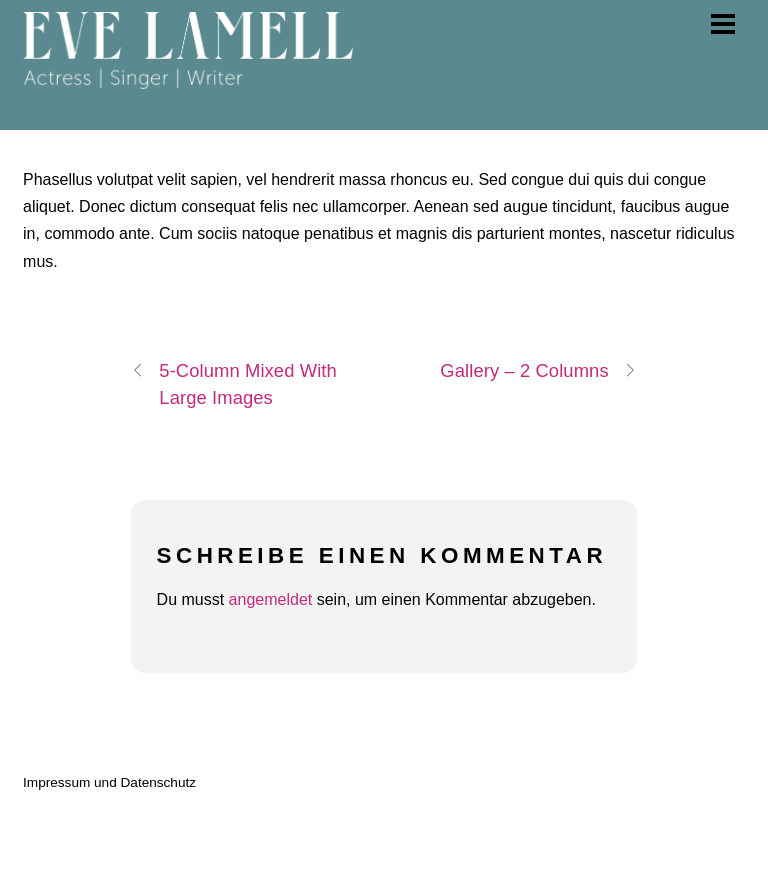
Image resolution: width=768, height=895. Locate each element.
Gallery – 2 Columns (538, 370)
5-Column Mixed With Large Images (234, 382)
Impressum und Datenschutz (109, 782)
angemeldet (271, 599)
